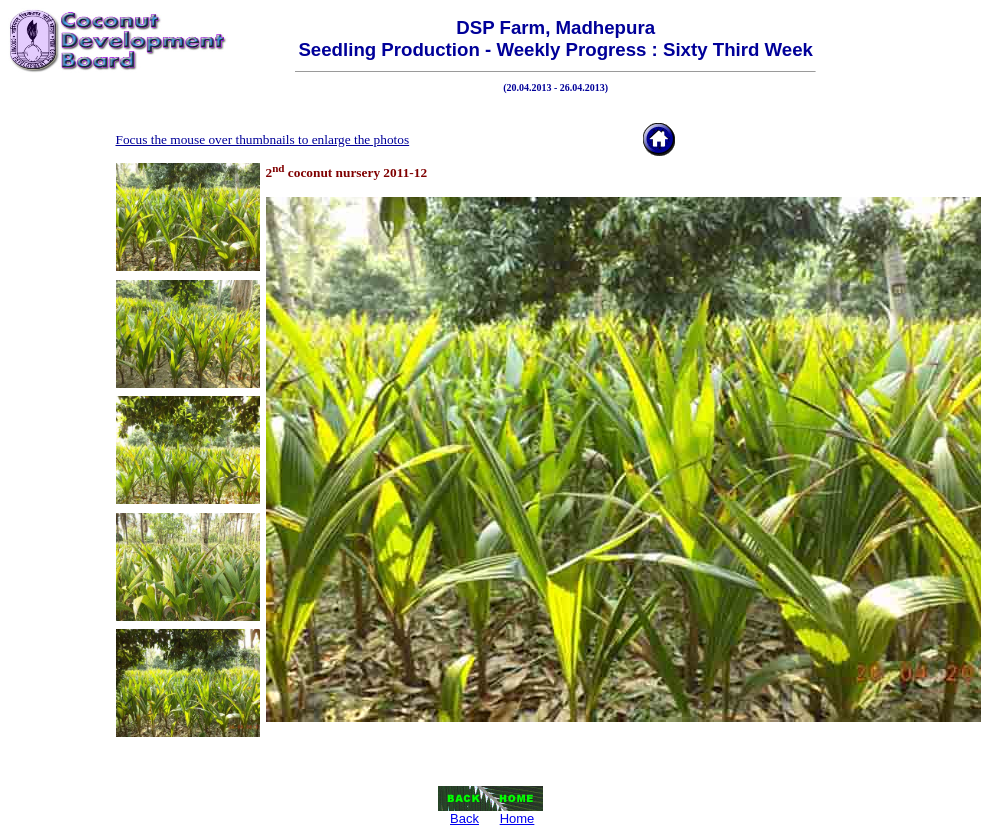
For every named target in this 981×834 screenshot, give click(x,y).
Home (517, 818)
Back (464, 818)
